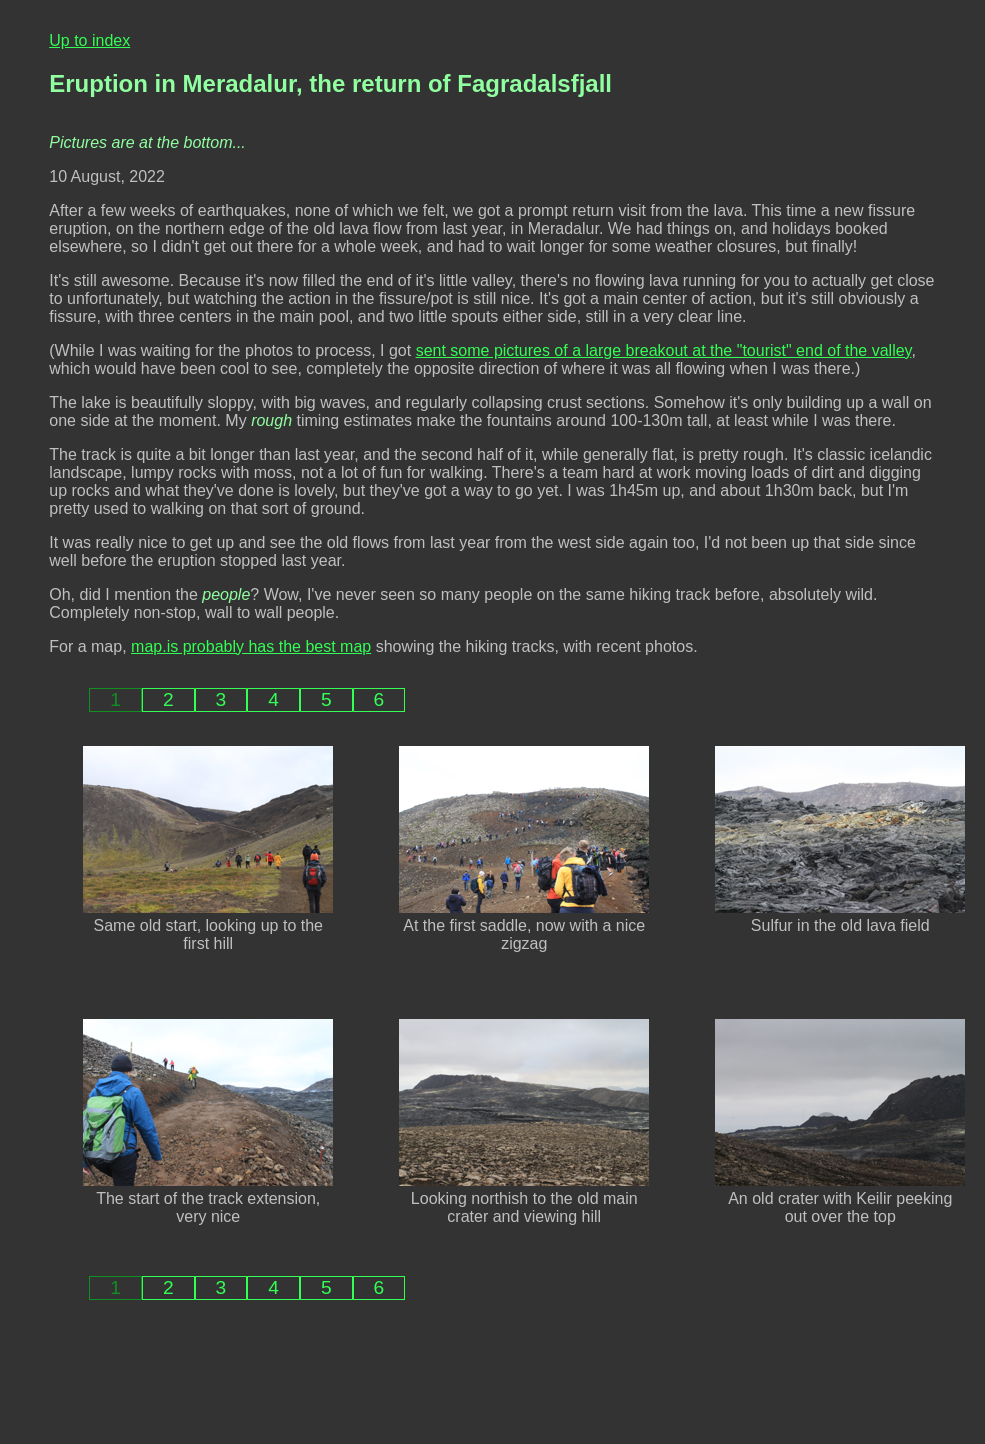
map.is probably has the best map (251, 646)
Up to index (89, 40)
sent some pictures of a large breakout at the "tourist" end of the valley (664, 350)
